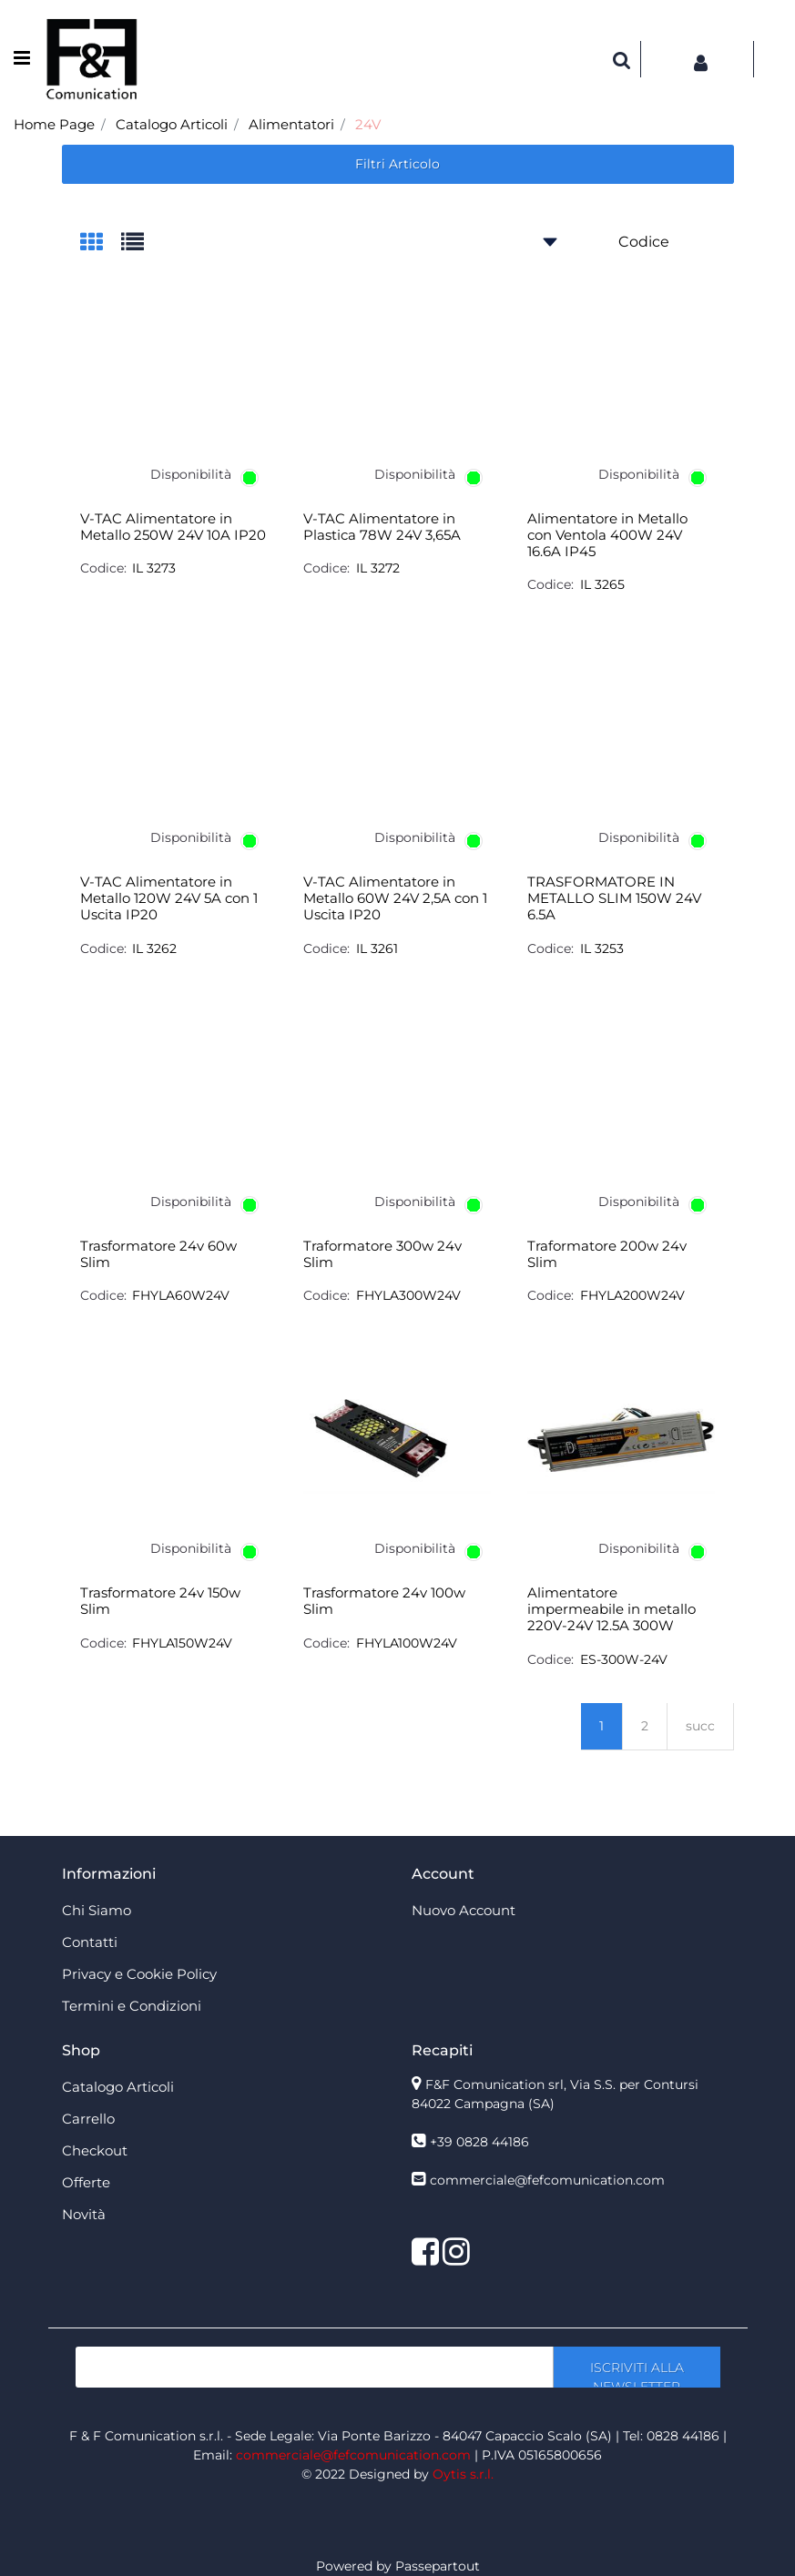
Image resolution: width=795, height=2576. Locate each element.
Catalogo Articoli (172, 124)
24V (368, 124)
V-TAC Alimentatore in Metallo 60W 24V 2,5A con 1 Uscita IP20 (395, 898)
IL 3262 (154, 948)
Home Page (54, 124)
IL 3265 (602, 584)
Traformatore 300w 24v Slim (382, 1254)
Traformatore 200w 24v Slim (607, 1254)
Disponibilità (190, 474)
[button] (622, 59)
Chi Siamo (96, 1910)
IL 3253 (602, 948)
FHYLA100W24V (406, 1643)
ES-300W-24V (624, 1659)
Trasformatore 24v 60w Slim (158, 1254)
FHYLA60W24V (180, 1295)
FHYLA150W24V (182, 1643)
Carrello (88, 2118)
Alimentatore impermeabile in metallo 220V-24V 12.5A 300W (611, 1609)
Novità (84, 2214)
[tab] (100, 243)
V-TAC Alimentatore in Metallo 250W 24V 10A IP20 (173, 527)
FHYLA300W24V (408, 1295)
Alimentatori (291, 124)
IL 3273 (154, 568)
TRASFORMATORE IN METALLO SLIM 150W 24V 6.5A (614, 898)
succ (700, 1726)
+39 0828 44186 (479, 2142)
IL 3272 (378, 568)
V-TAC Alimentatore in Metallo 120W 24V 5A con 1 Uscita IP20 (169, 898)
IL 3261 (377, 948)
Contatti (89, 1942)
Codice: (103, 568)
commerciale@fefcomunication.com (547, 2180)
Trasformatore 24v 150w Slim (160, 1601)
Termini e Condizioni (131, 2005)
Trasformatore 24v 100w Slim (384, 1601)
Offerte (86, 2182)
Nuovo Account (463, 1910)
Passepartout (437, 2566)
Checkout (94, 2150)
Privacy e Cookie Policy (139, 1974)
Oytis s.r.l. (463, 2474)
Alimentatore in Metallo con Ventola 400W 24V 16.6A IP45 (607, 535)
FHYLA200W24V (632, 1295)
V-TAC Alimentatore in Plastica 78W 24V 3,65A (382, 527)
